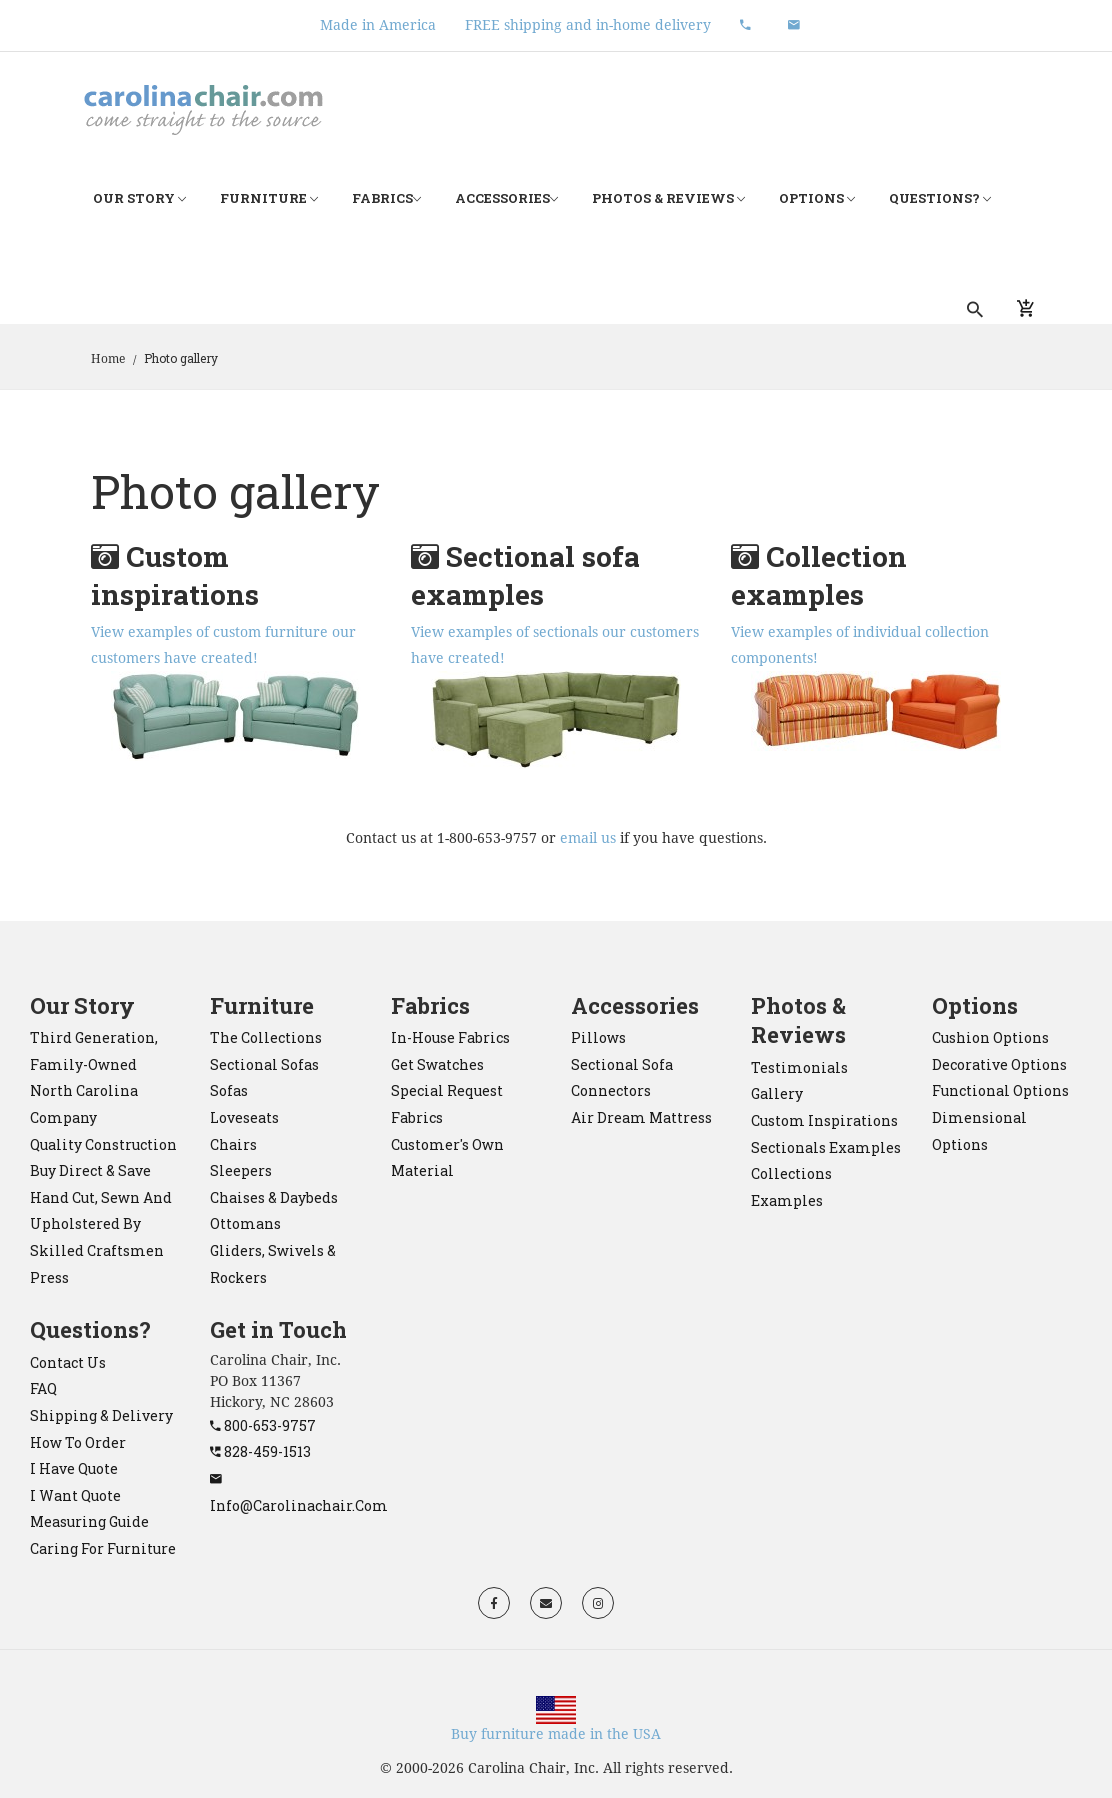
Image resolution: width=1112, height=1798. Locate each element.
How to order (78, 1442)
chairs (233, 1144)
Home (108, 359)
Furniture (269, 198)
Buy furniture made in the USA (556, 1734)
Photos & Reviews (668, 198)
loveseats (244, 1117)
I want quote (75, 1495)
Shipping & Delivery (101, 1415)
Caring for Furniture (103, 1548)
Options (817, 198)
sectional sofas (264, 1064)
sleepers (241, 1170)
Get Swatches (437, 1064)
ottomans (245, 1223)
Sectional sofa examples (525, 575)
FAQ (43, 1388)
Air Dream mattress (641, 1117)
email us (588, 838)
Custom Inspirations (824, 1120)
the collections (266, 1037)
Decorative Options (999, 1064)
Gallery (777, 1093)
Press (49, 1277)
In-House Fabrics (450, 1037)
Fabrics (386, 198)
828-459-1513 (260, 1451)
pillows (598, 1037)
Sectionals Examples (826, 1147)
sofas (229, 1090)
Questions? (940, 198)
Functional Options (1000, 1090)
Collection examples (819, 575)
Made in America (378, 25)
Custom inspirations (175, 575)
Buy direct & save (90, 1170)
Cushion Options (990, 1037)
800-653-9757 (263, 1425)
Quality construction (103, 1144)
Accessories (506, 198)
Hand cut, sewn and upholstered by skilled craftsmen (101, 1224)
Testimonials (799, 1067)
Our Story (139, 198)
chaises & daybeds (274, 1197)
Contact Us (68, 1362)
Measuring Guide (89, 1521)
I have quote (74, 1468)
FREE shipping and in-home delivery (588, 25)
